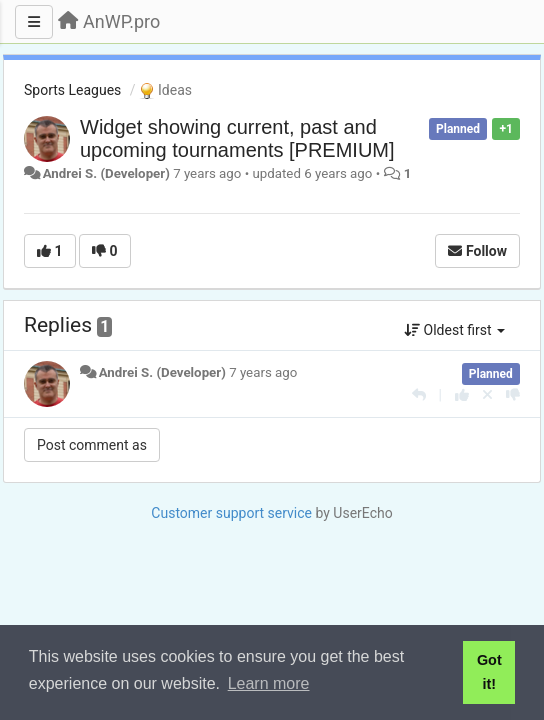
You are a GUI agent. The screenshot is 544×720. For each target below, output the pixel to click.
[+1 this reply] (462, 395)
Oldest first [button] (454, 330)
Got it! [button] (489, 672)
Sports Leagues (72, 90)
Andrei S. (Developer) (106, 173)
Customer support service (231, 513)
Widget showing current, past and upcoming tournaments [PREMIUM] (237, 138)
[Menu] (34, 22)
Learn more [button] (269, 683)
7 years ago (263, 372)
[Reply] (419, 395)
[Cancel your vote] (487, 395)
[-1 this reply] (513, 395)
